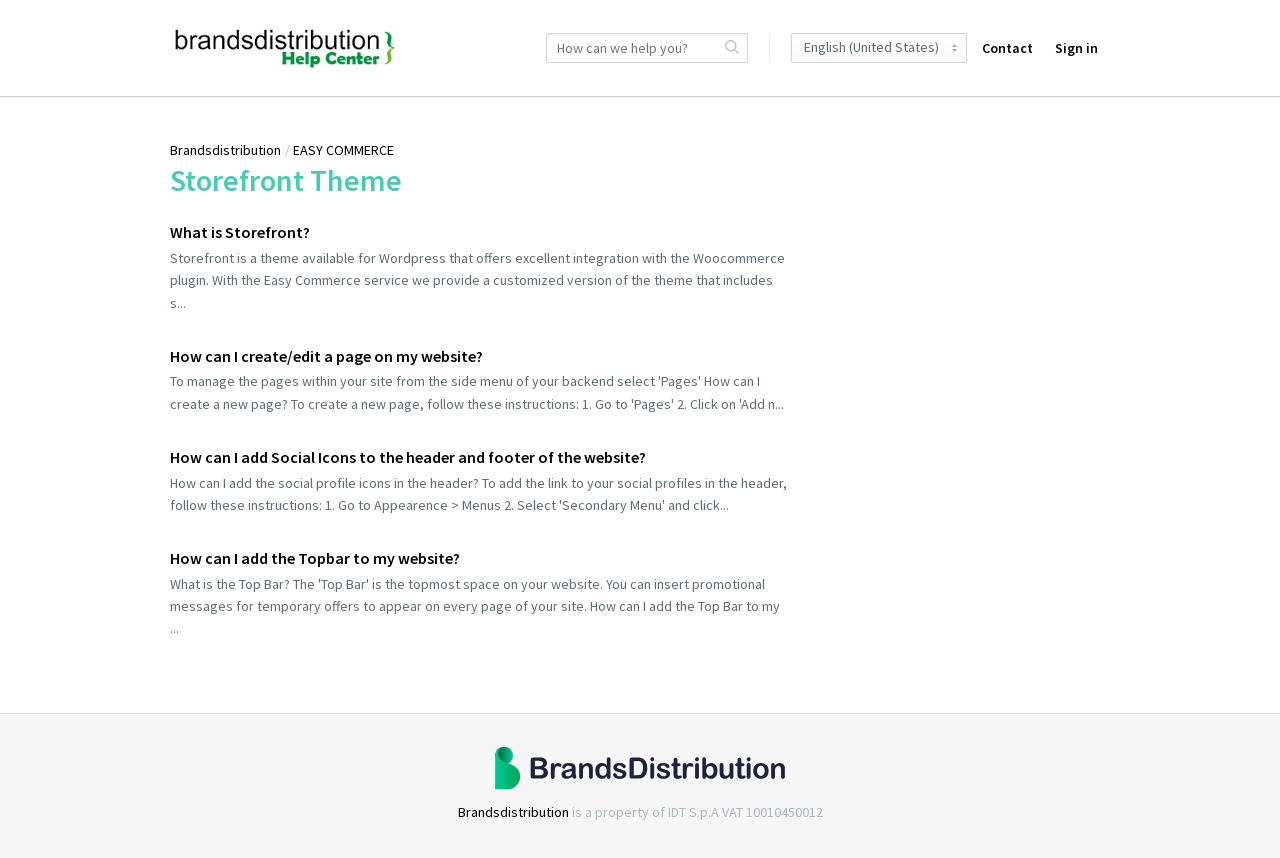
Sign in (1076, 48)
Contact (1007, 48)
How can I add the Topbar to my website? (315, 558)
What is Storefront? (240, 232)
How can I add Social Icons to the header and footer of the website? (408, 457)
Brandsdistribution (225, 150)
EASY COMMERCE (343, 150)
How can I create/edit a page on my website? (326, 356)
